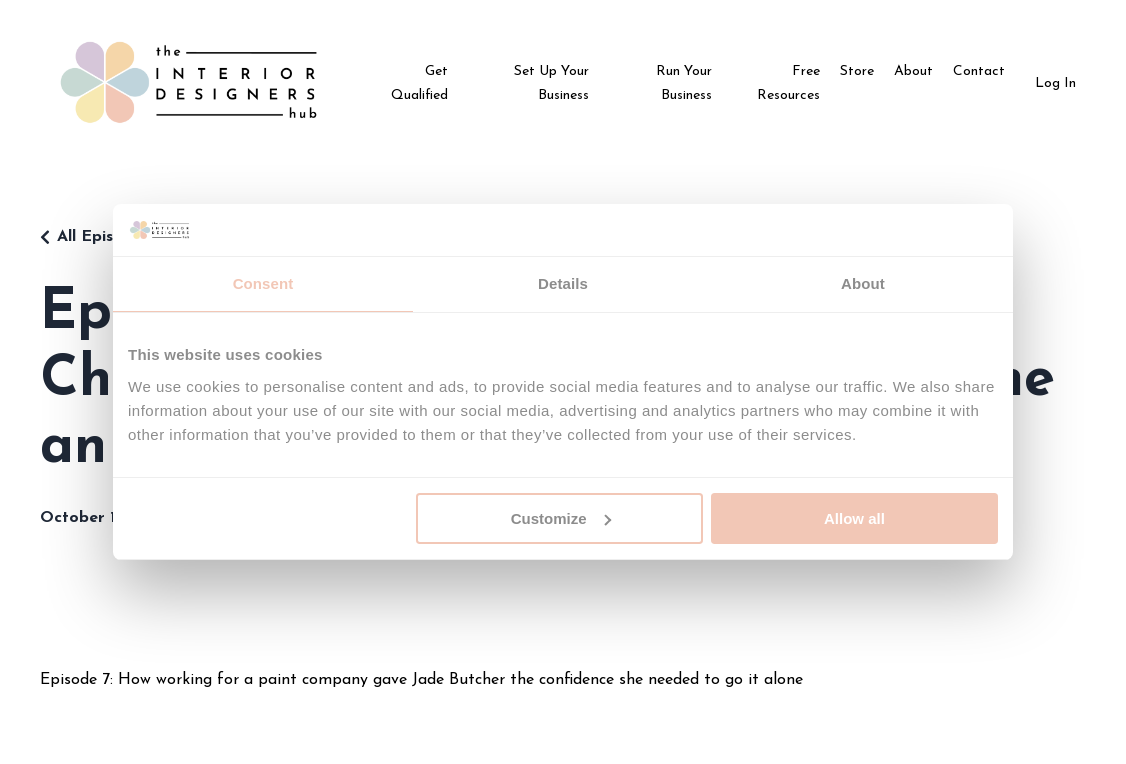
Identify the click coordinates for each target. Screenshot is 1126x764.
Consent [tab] (263, 283)
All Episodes (103, 237)
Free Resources (788, 83)
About (913, 71)
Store (857, 71)
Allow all (854, 518)
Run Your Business (684, 83)
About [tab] (863, 283)
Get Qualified (419, 83)
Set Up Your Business (551, 83)
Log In (1055, 83)
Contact (979, 71)
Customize (561, 518)
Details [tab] (563, 283)
